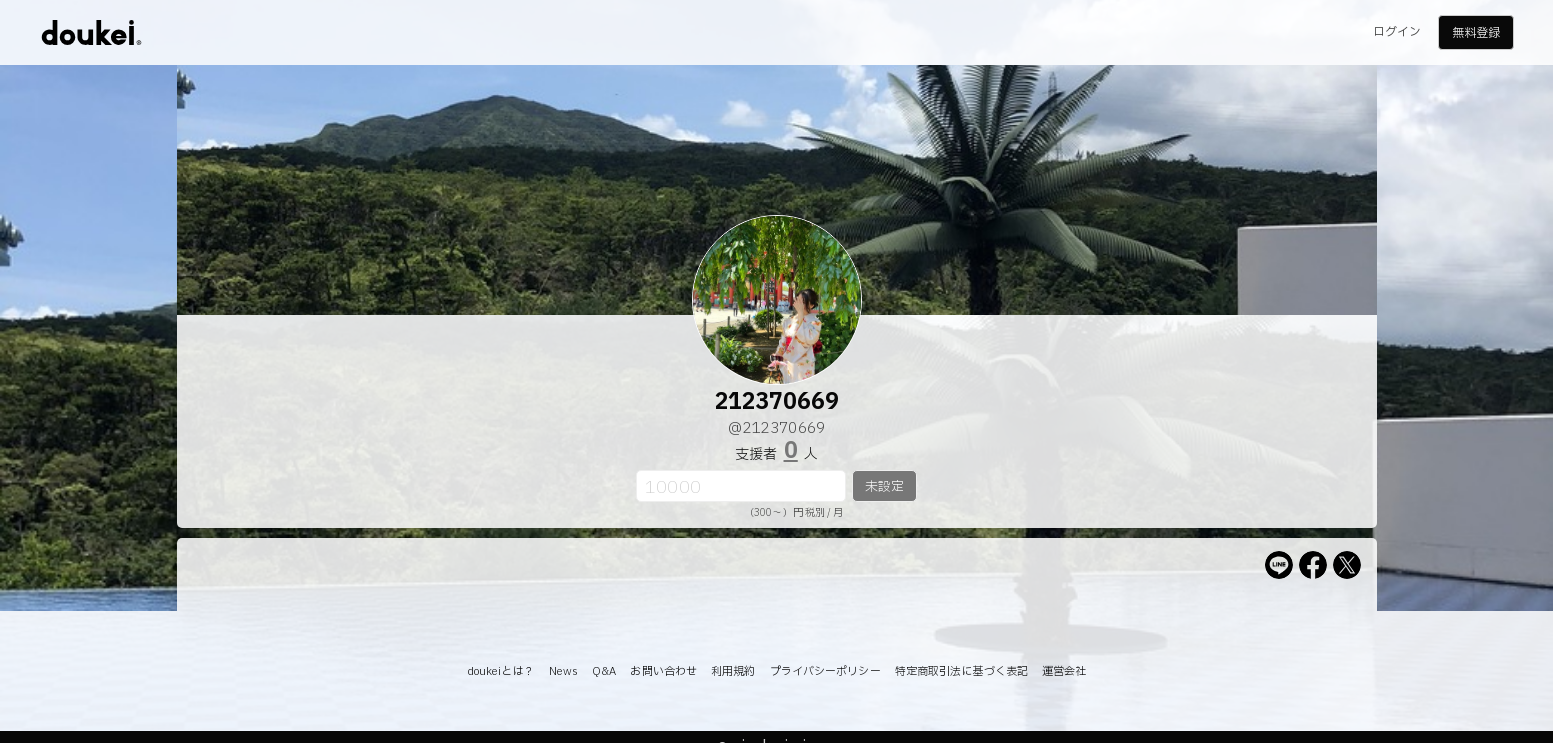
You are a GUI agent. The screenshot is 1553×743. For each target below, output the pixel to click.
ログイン (1397, 32)
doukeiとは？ (501, 671)
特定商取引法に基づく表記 (961, 671)
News (563, 671)
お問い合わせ (663, 671)
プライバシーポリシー (825, 671)
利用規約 (733, 671)
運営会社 (1064, 671)
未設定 (884, 487)
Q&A (604, 671)
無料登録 (1476, 33)
